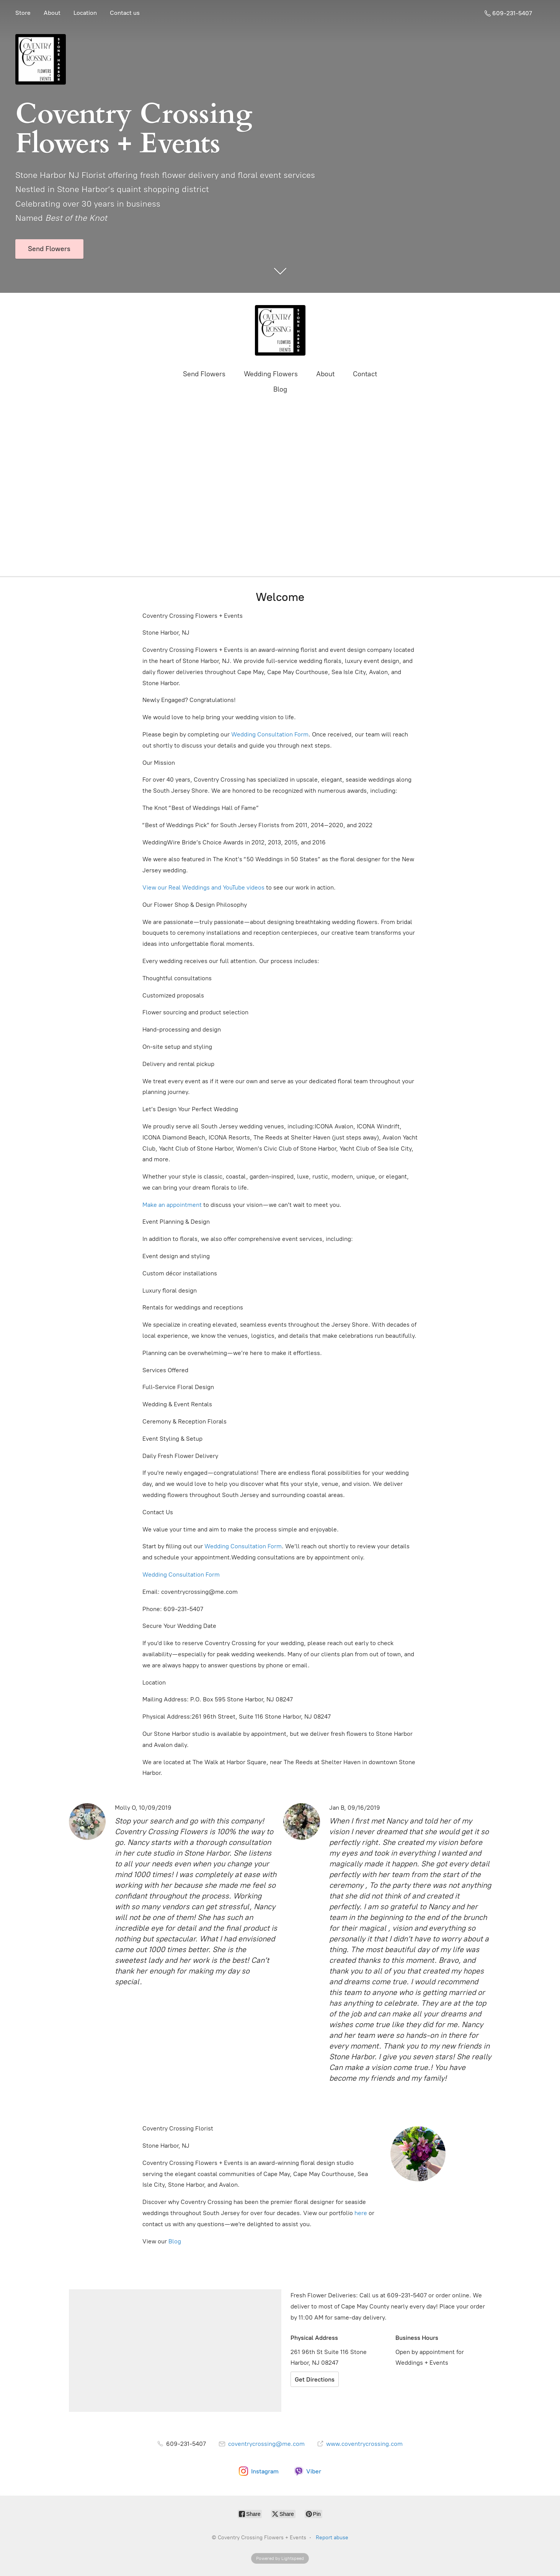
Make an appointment (172, 1204)
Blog (280, 389)
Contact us (125, 12)
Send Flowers (204, 374)
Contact (365, 374)
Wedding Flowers (271, 374)
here (360, 2213)
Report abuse (332, 2537)
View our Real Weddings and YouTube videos (203, 887)
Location (85, 12)
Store (23, 12)
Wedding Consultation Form (270, 734)
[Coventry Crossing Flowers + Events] (280, 330)
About (52, 12)
